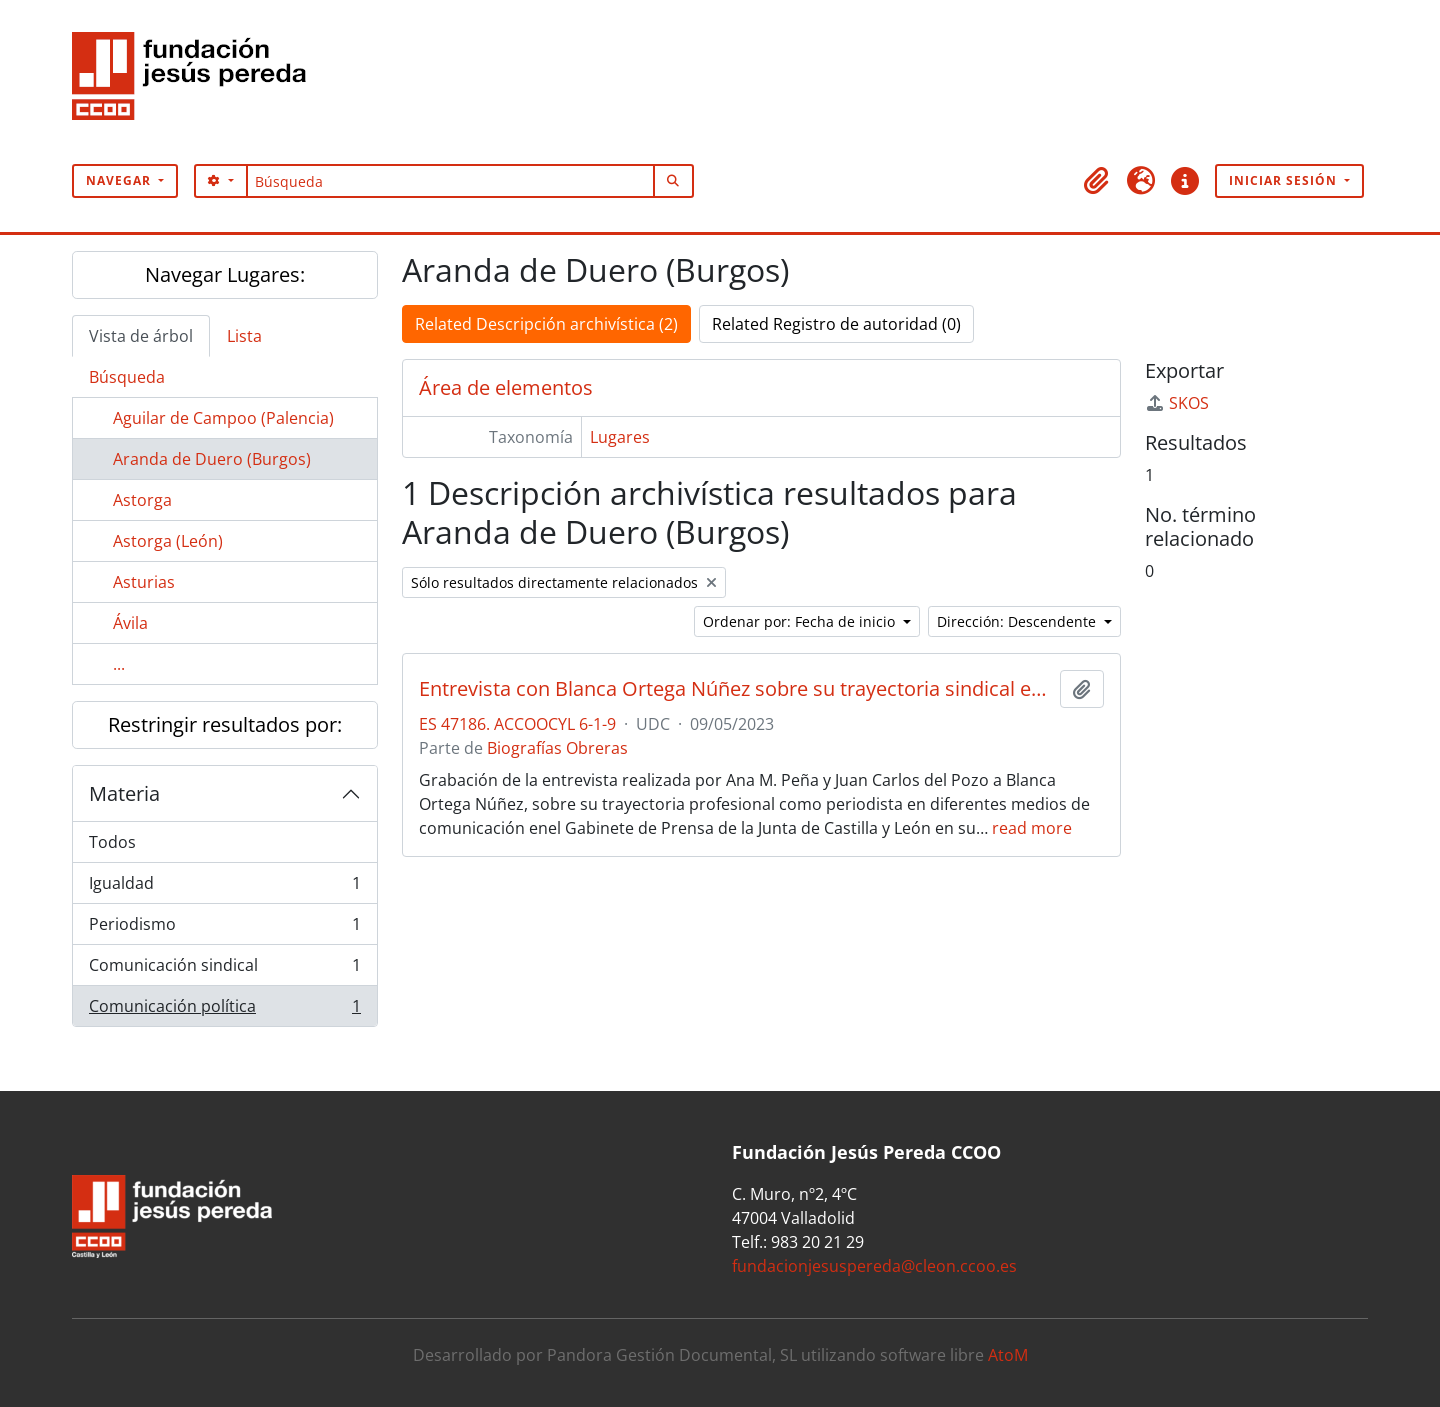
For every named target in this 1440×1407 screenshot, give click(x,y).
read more (1032, 828)
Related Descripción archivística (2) (546, 324)
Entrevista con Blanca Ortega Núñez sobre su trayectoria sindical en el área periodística (735, 689)
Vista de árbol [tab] (141, 336)
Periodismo (224, 928)
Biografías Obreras (557, 748)
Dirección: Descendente (1018, 621)
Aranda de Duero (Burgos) (212, 459)
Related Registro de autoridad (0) (836, 324)
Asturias (144, 582)
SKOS (1177, 403)
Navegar (120, 180)
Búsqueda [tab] (127, 377)
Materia (124, 793)
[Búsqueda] (450, 181)
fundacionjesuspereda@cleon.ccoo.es (874, 1266)
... (119, 664)
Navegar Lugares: (225, 274)
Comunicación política (224, 1010)
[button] (1097, 181)
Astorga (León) (168, 541)
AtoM (1008, 1355)
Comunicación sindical (224, 969)
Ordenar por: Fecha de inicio (801, 621)
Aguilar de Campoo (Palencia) (223, 418)
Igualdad (224, 887)
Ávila (130, 623)
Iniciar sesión (1285, 180)
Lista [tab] (244, 336)
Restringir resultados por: (225, 724)
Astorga (142, 500)
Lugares (620, 437)
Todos (112, 842)
